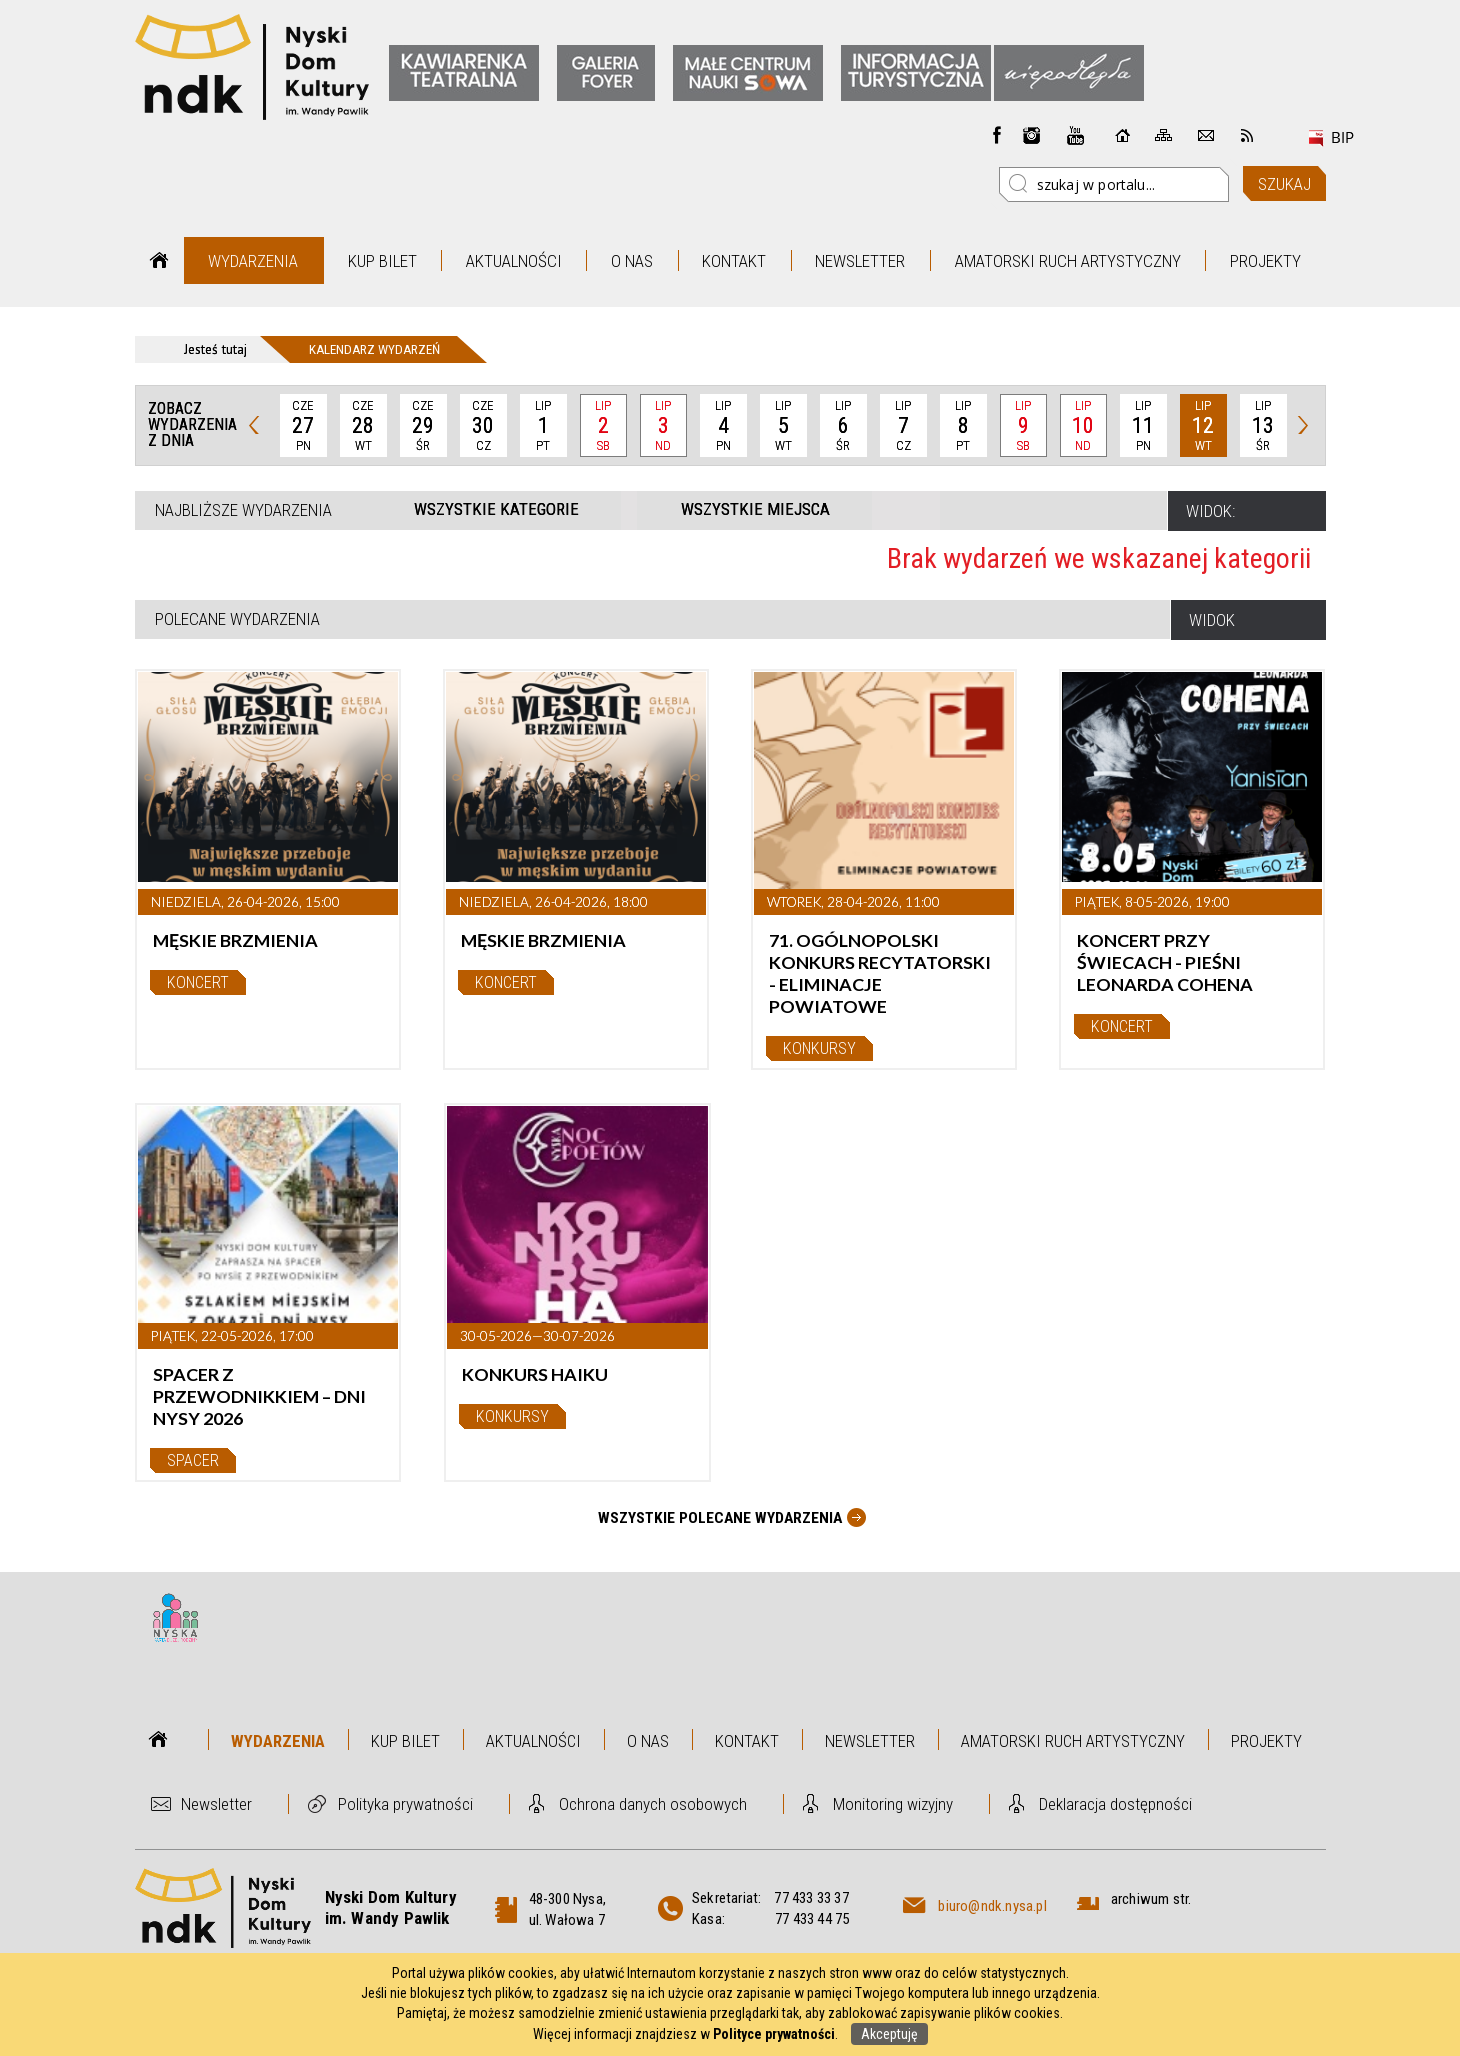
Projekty (1265, 261)
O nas (632, 261)
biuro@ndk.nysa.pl (992, 1906)
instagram (1032, 135)
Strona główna (159, 260)
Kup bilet (382, 261)
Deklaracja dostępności (1115, 1804)
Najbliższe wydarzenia (243, 510)
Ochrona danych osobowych (653, 1804)
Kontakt (734, 261)
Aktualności (514, 261)
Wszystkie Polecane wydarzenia (720, 1518)
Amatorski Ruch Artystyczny (1068, 261)
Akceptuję (889, 2034)
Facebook (997, 135)
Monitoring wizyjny (893, 1804)
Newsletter (860, 261)
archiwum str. (1151, 1899)
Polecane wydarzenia (237, 619)
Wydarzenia (253, 261)
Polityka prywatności (405, 1804)
